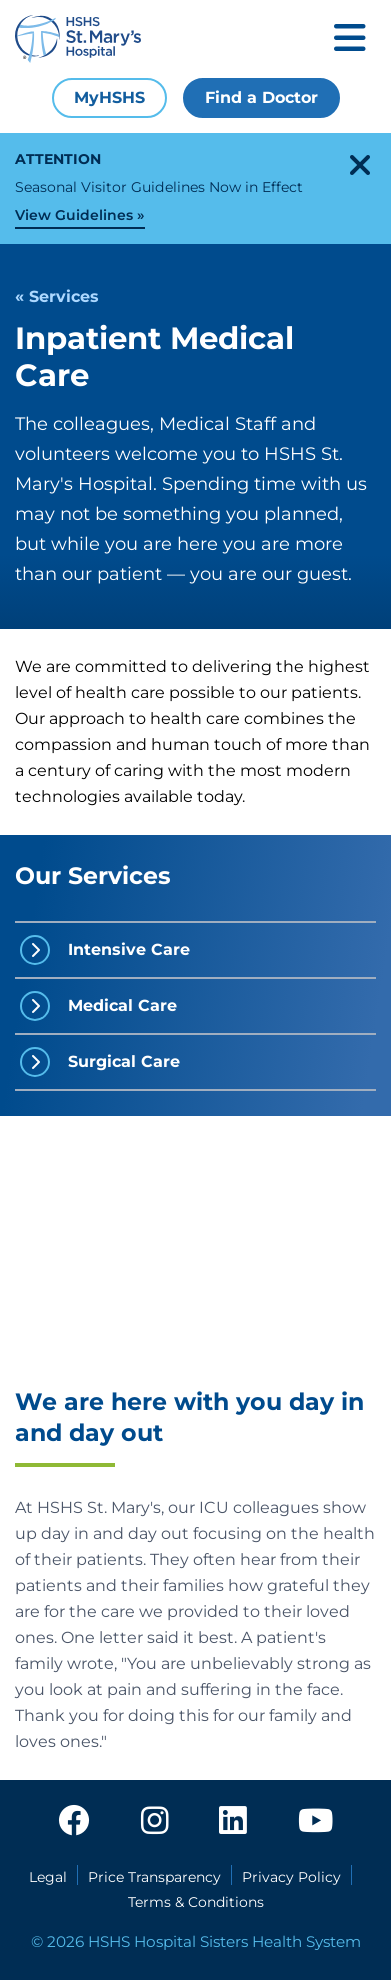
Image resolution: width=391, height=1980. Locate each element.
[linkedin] (233, 1826)
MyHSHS (109, 97)
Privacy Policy (291, 1877)
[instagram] (155, 1826)
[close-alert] (360, 165)
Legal (48, 1877)
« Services (57, 296)
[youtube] (315, 1826)
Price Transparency (154, 1877)
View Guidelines (74, 215)
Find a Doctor (261, 97)
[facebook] (74, 1826)
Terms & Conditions (196, 1902)
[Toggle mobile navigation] (350, 39)
